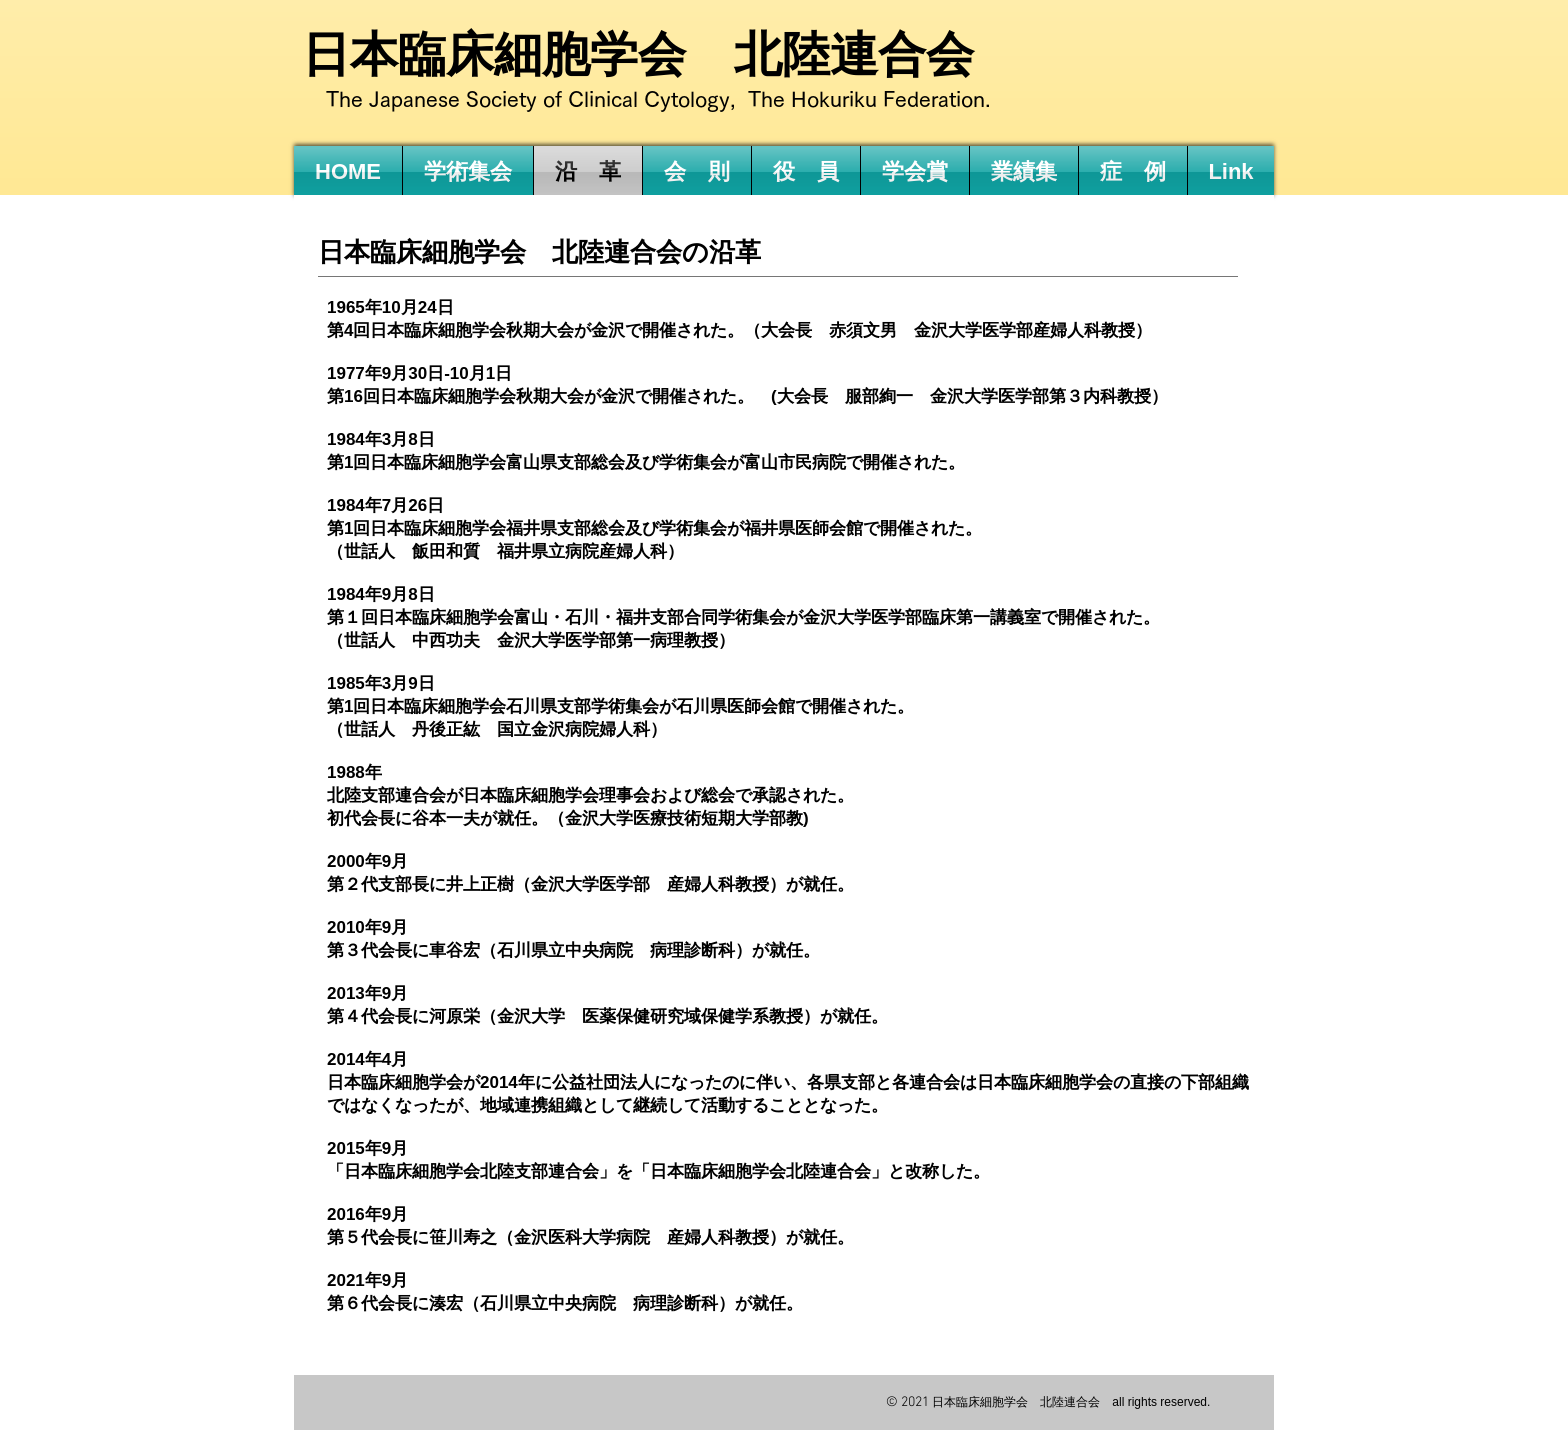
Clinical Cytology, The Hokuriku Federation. (779, 99)
